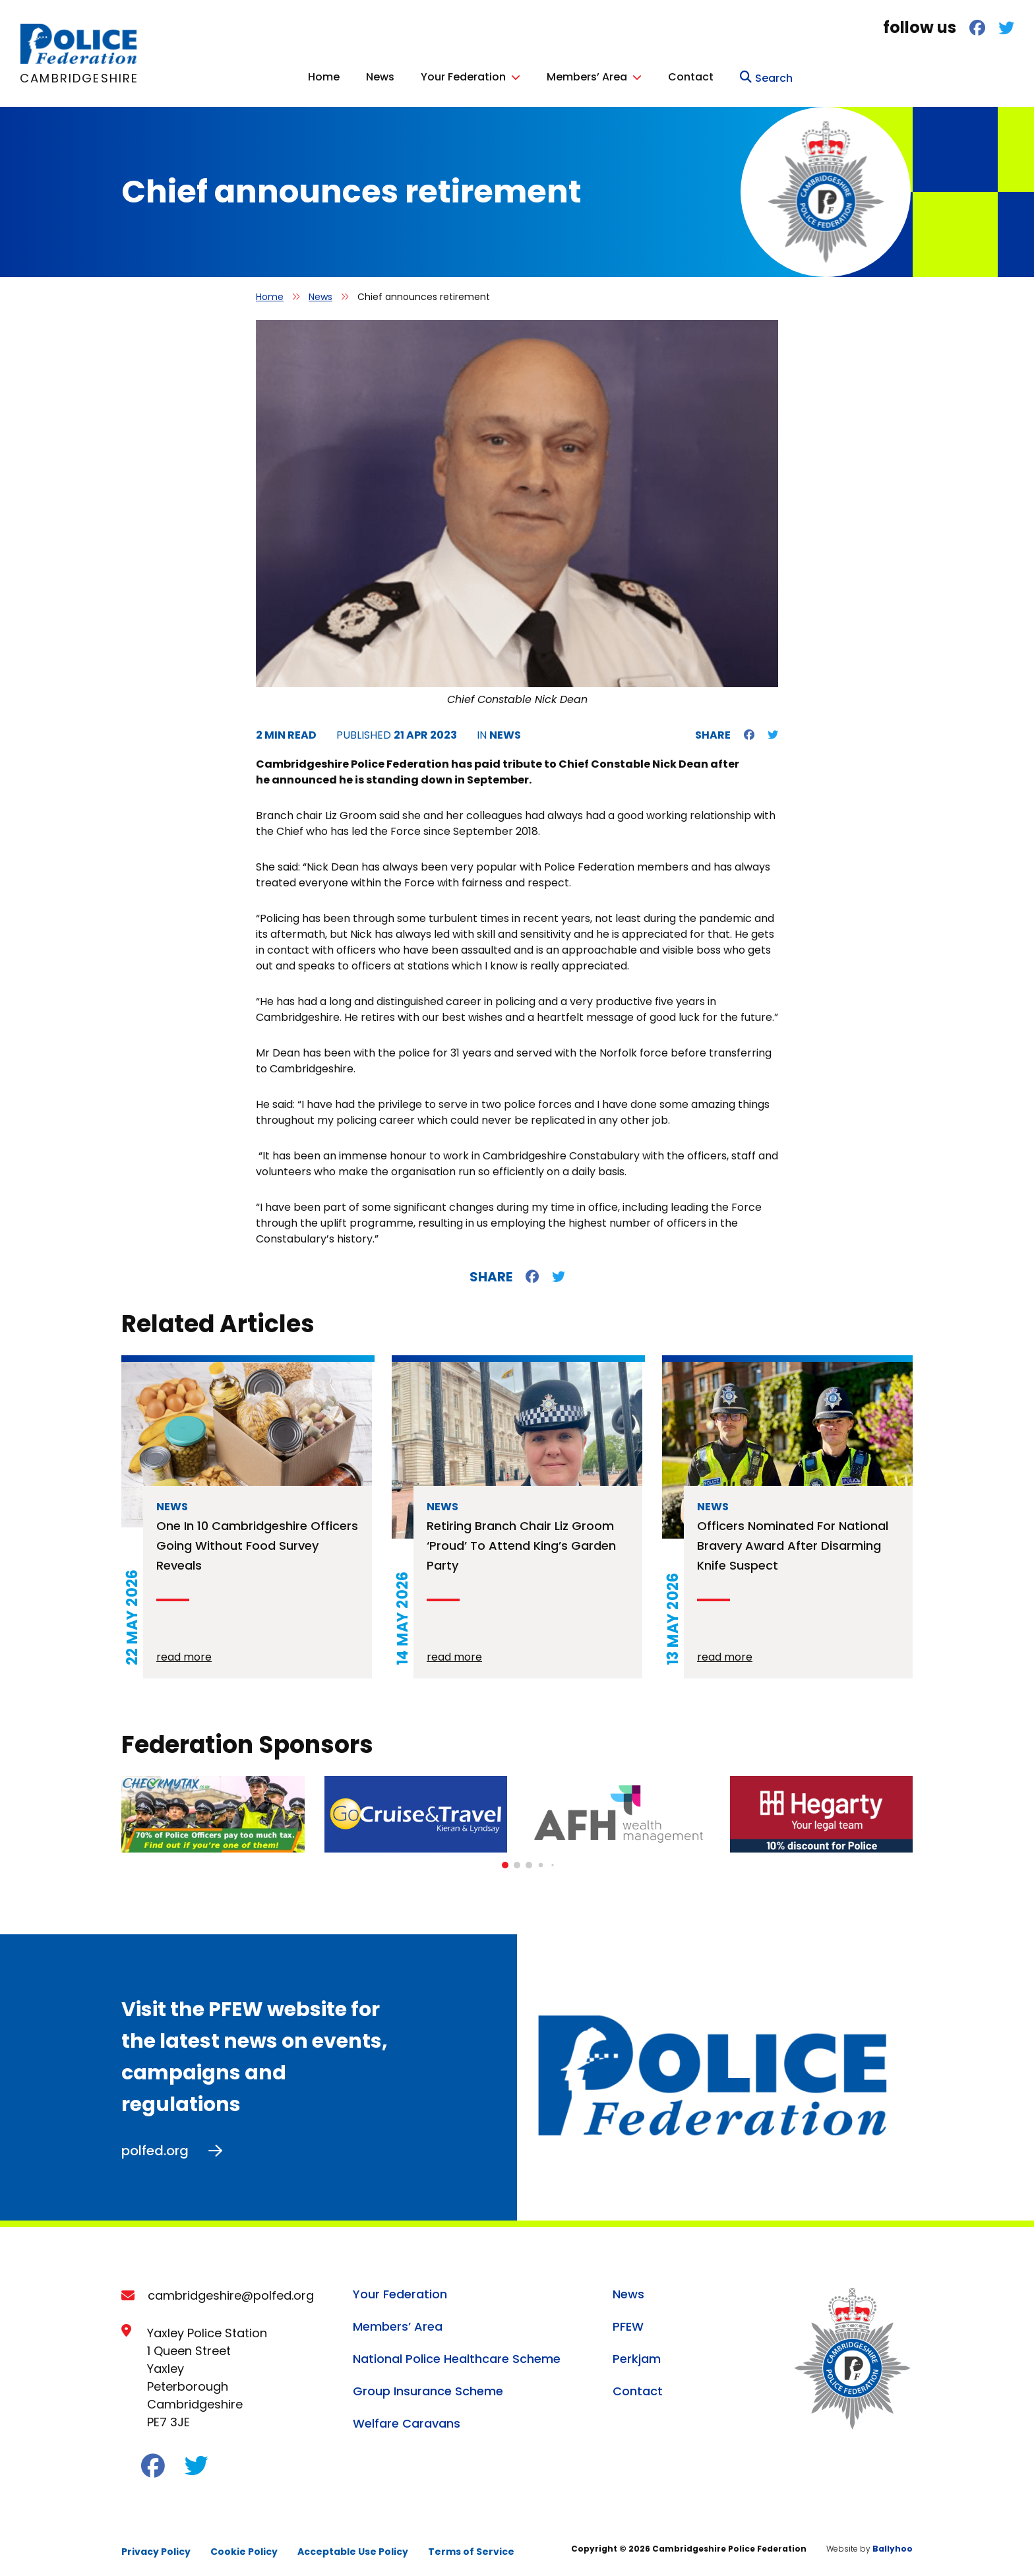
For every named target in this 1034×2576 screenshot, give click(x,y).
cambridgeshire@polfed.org (231, 2292)
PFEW (628, 2323)
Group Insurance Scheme (428, 2387)
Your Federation (684, 74)
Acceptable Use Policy (352, 2548)
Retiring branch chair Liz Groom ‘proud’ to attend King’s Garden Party (521, 1542)
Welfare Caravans (406, 2420)
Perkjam (637, 2355)
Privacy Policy (156, 2548)
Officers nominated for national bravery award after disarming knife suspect (792, 1542)
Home (545, 74)
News (602, 74)
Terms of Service (471, 2548)
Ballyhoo (892, 2545)
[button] (505, 1861)
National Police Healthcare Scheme (457, 2355)
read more (184, 1653)
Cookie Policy (244, 2548)
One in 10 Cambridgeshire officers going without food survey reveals (257, 1542)
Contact (912, 74)
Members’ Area (808, 74)
